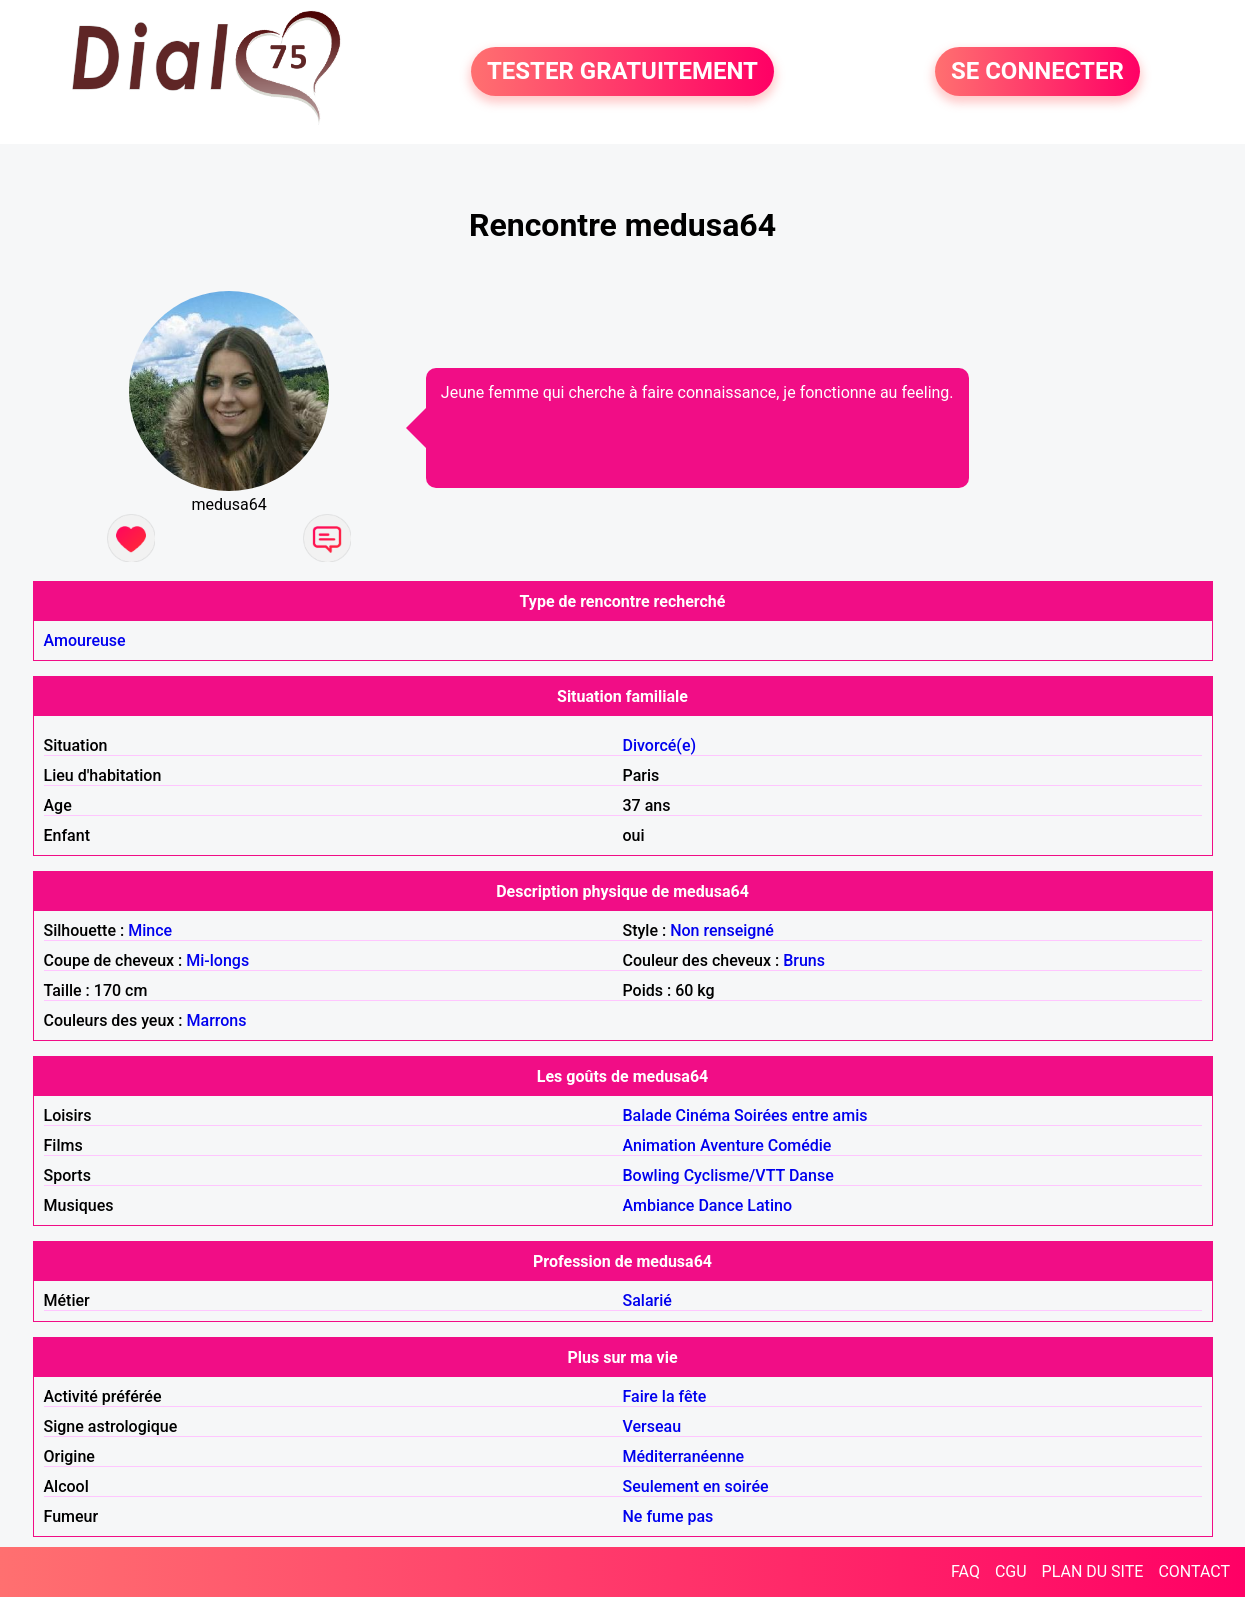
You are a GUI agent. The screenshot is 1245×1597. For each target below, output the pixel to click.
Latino (769, 1205)
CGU (1011, 1571)
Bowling (651, 1175)
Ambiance (659, 1205)
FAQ (965, 1571)
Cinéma (703, 1115)
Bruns (804, 960)
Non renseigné (722, 930)
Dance (720, 1205)
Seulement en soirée (696, 1486)
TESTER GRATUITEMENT (622, 72)
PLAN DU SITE (1093, 1571)
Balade (647, 1115)
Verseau (652, 1426)
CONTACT (1194, 1571)
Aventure (732, 1145)
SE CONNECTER (1037, 72)
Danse (811, 1175)
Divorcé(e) (660, 745)
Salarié (647, 1300)
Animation (659, 1145)
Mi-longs (217, 960)
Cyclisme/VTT (734, 1175)
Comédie (800, 1145)
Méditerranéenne (684, 1456)
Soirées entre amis (800, 1115)
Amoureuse (85, 640)
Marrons (217, 1020)
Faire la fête (665, 1396)
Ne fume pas (668, 1516)
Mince (150, 930)
